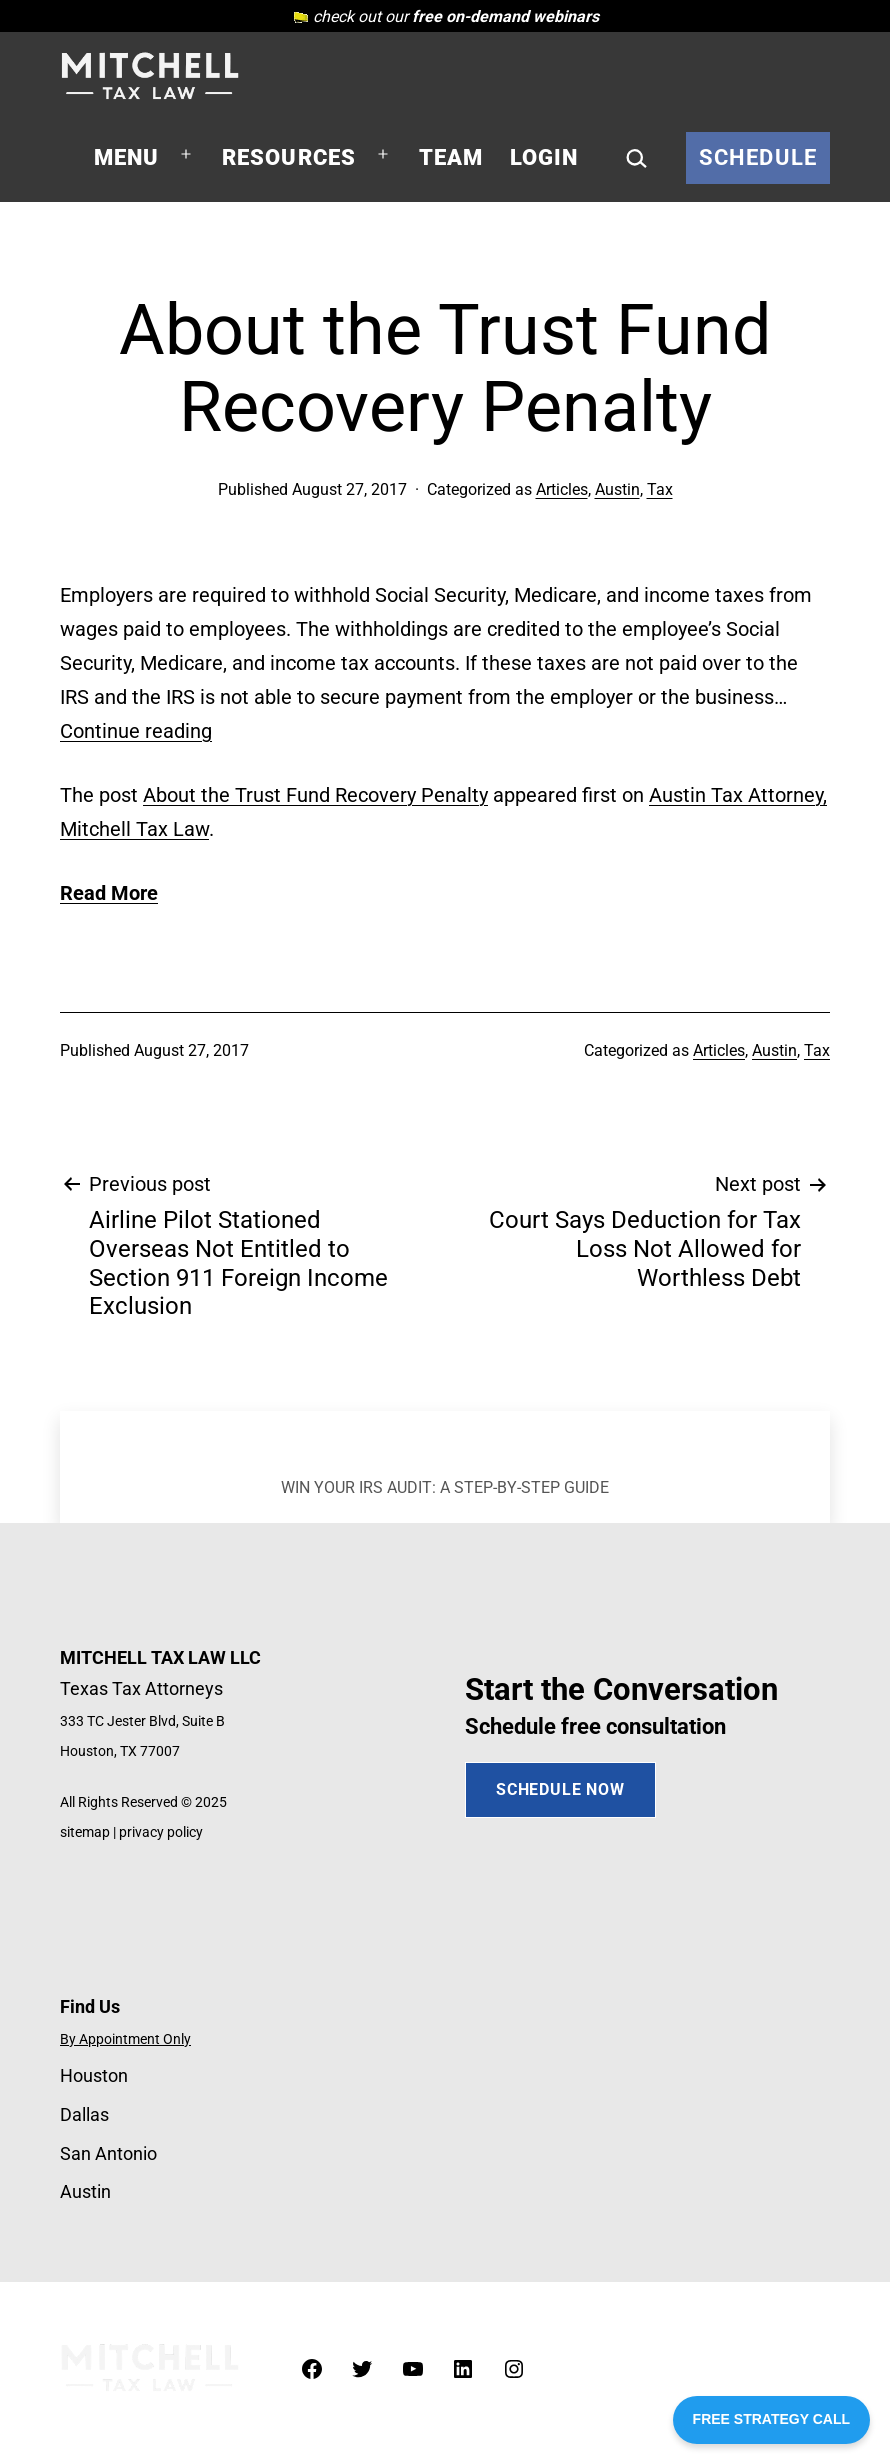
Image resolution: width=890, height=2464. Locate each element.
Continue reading (136, 731)
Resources (289, 157)
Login (544, 157)
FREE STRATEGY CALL (771, 2419)
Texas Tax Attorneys (141, 1688)
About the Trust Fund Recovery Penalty (315, 795)
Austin (617, 489)
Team (451, 157)
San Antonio (108, 2153)
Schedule (758, 157)
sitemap (85, 1832)
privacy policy (161, 1832)
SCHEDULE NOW (560, 1789)
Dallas (84, 2114)
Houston (94, 2075)
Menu (127, 157)
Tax (660, 489)
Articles (562, 489)
